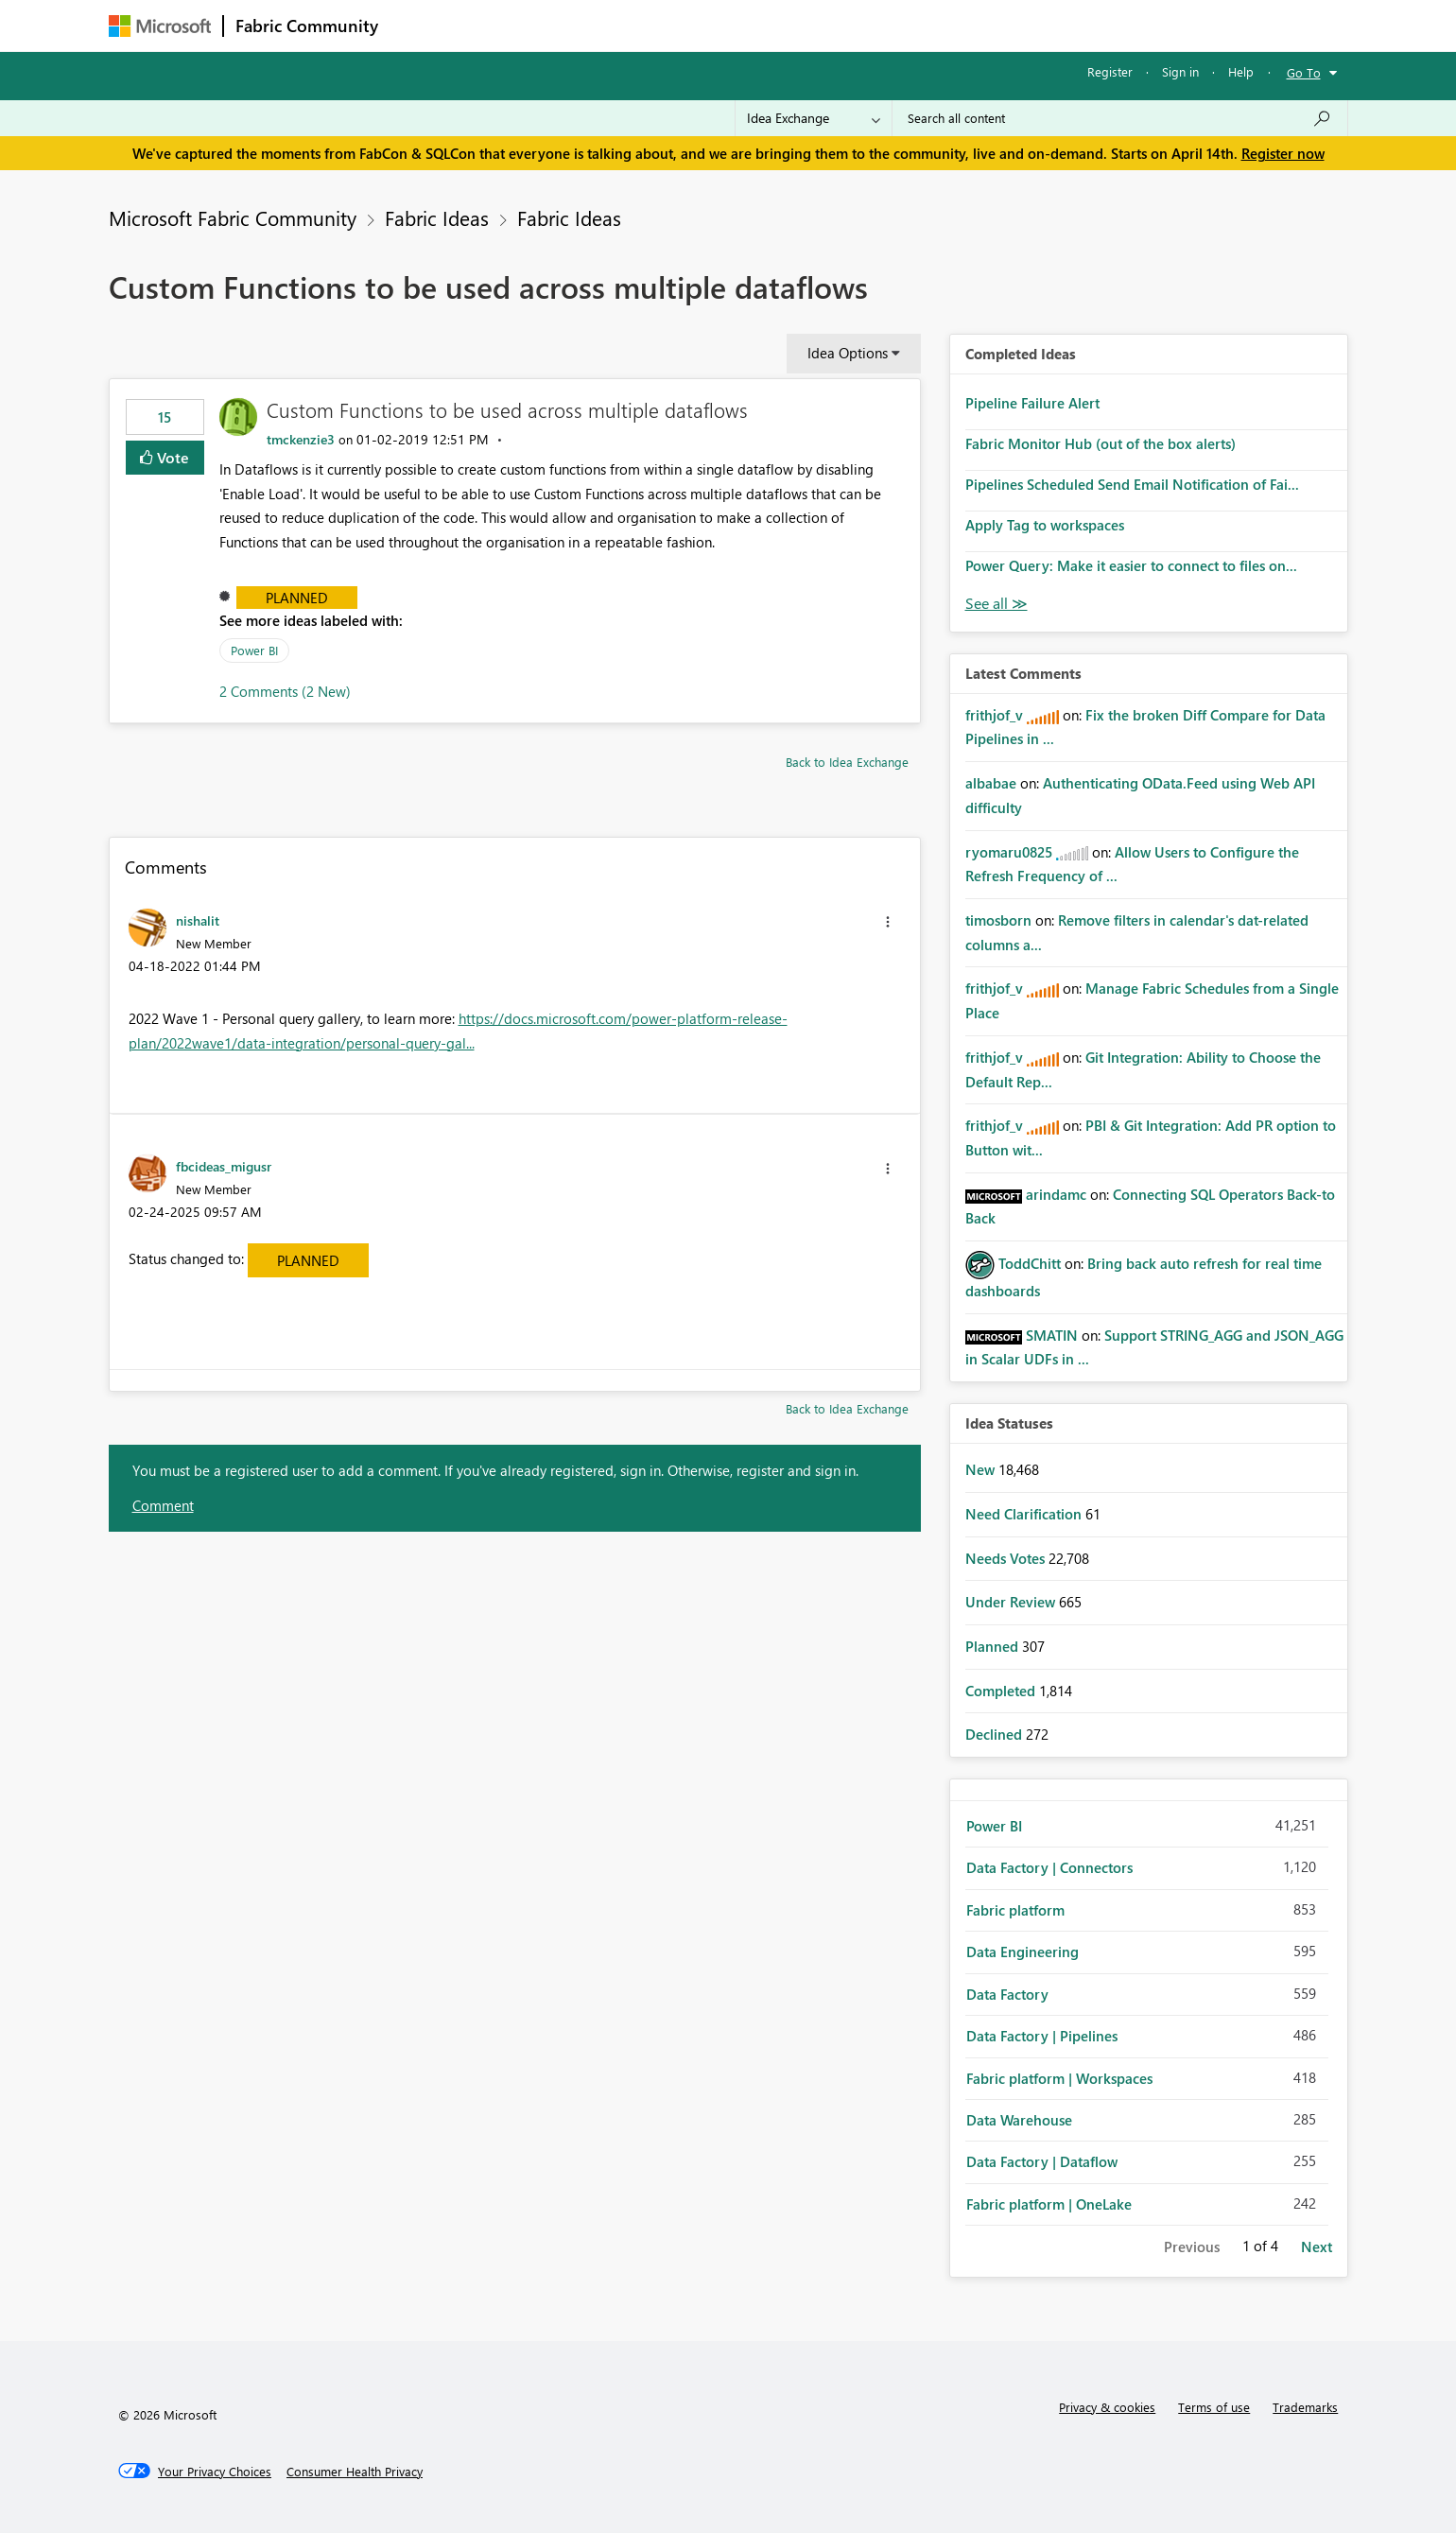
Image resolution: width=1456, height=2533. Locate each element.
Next (1316, 2246)
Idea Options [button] (847, 352)
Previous (1192, 2246)
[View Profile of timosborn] (998, 920)
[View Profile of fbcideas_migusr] (223, 1165)
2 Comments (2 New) (285, 691)
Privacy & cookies (1107, 2407)
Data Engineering (1022, 1951)
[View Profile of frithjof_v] (994, 714)
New (981, 1469)
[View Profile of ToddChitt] (1029, 1263)
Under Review (1012, 1601)
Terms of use (1214, 2407)
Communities (666, 25)
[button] (888, 922)
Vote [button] (171, 457)
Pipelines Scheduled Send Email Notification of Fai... (1132, 484)
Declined (995, 1734)
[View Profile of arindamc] (1056, 1194)
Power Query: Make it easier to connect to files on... (1131, 565)
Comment (163, 1505)
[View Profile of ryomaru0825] (1008, 851)
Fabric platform (1015, 1909)
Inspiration (504, 25)
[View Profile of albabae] (990, 782)
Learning (823, 25)
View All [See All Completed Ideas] (996, 604)
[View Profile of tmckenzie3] (301, 439)
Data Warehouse (1019, 2119)
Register (1110, 71)
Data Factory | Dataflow (1042, 2161)
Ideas (582, 25)
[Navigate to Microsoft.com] (160, 26)
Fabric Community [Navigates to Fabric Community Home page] (306, 25)
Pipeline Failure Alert (1032, 402)
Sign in (1180, 71)
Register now (1283, 153)
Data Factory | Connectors (1049, 1867)
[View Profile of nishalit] (197, 920)
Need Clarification (1025, 1513)
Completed (1002, 1690)
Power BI (254, 650)
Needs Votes (1007, 1558)
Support (903, 25)
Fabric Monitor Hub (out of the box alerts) (1100, 443)
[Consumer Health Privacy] (354, 2472)
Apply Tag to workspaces (1044, 524)
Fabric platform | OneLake (1049, 2204)
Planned (297, 597)
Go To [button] (1304, 72)
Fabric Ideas (437, 217)
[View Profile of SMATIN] (1052, 1335)
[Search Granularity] (814, 118)
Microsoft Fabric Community (232, 217)
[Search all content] (1120, 118)
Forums (421, 25)
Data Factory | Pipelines (1042, 2035)
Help (1241, 71)
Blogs (751, 25)
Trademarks (1305, 2407)
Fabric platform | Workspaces (1059, 2078)
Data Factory (1007, 1994)
